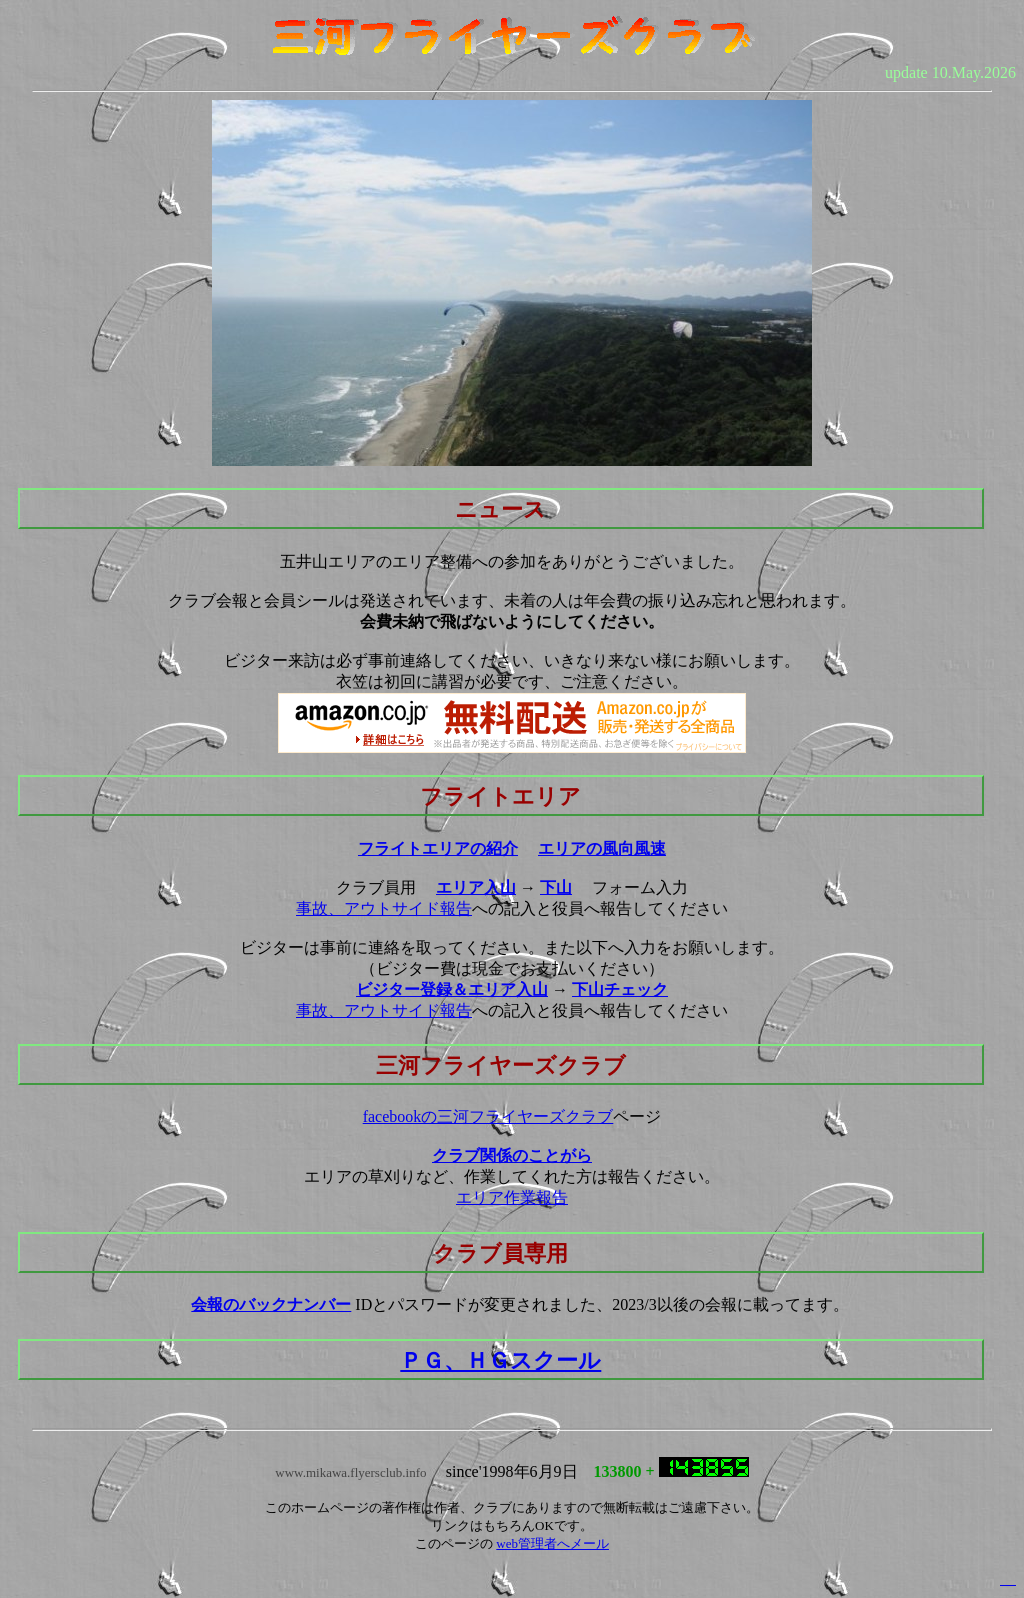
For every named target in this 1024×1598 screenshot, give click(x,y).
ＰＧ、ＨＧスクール (500, 1360)
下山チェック (620, 989)
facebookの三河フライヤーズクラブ (488, 1116)
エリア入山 (476, 887)
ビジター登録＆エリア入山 (452, 989)
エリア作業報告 (512, 1197)
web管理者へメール (552, 1543)
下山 (556, 887)
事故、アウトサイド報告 (384, 908)
